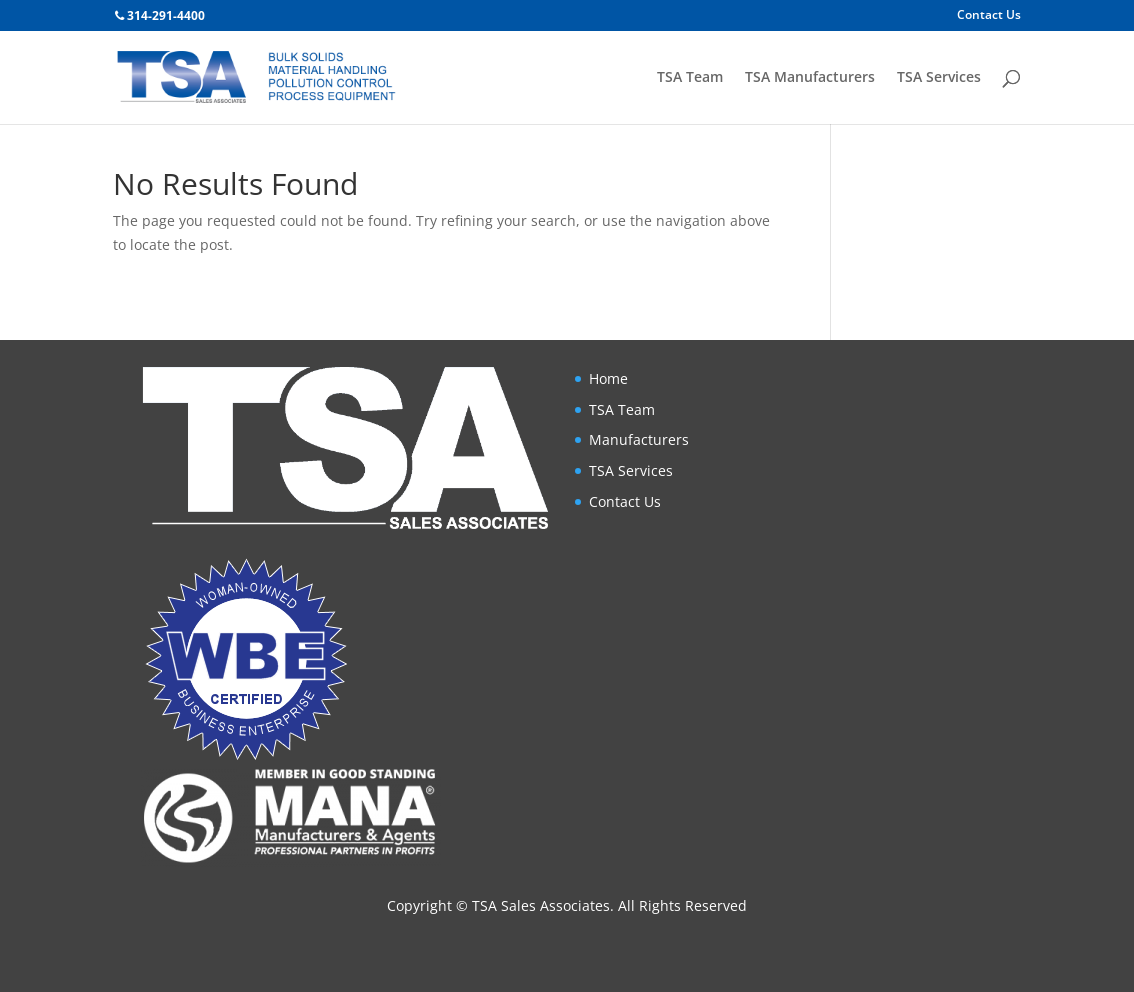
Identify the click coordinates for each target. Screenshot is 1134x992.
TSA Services (939, 78)
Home (608, 378)
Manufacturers (639, 439)
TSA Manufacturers (810, 78)
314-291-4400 (166, 15)
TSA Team (690, 78)
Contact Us (989, 16)
